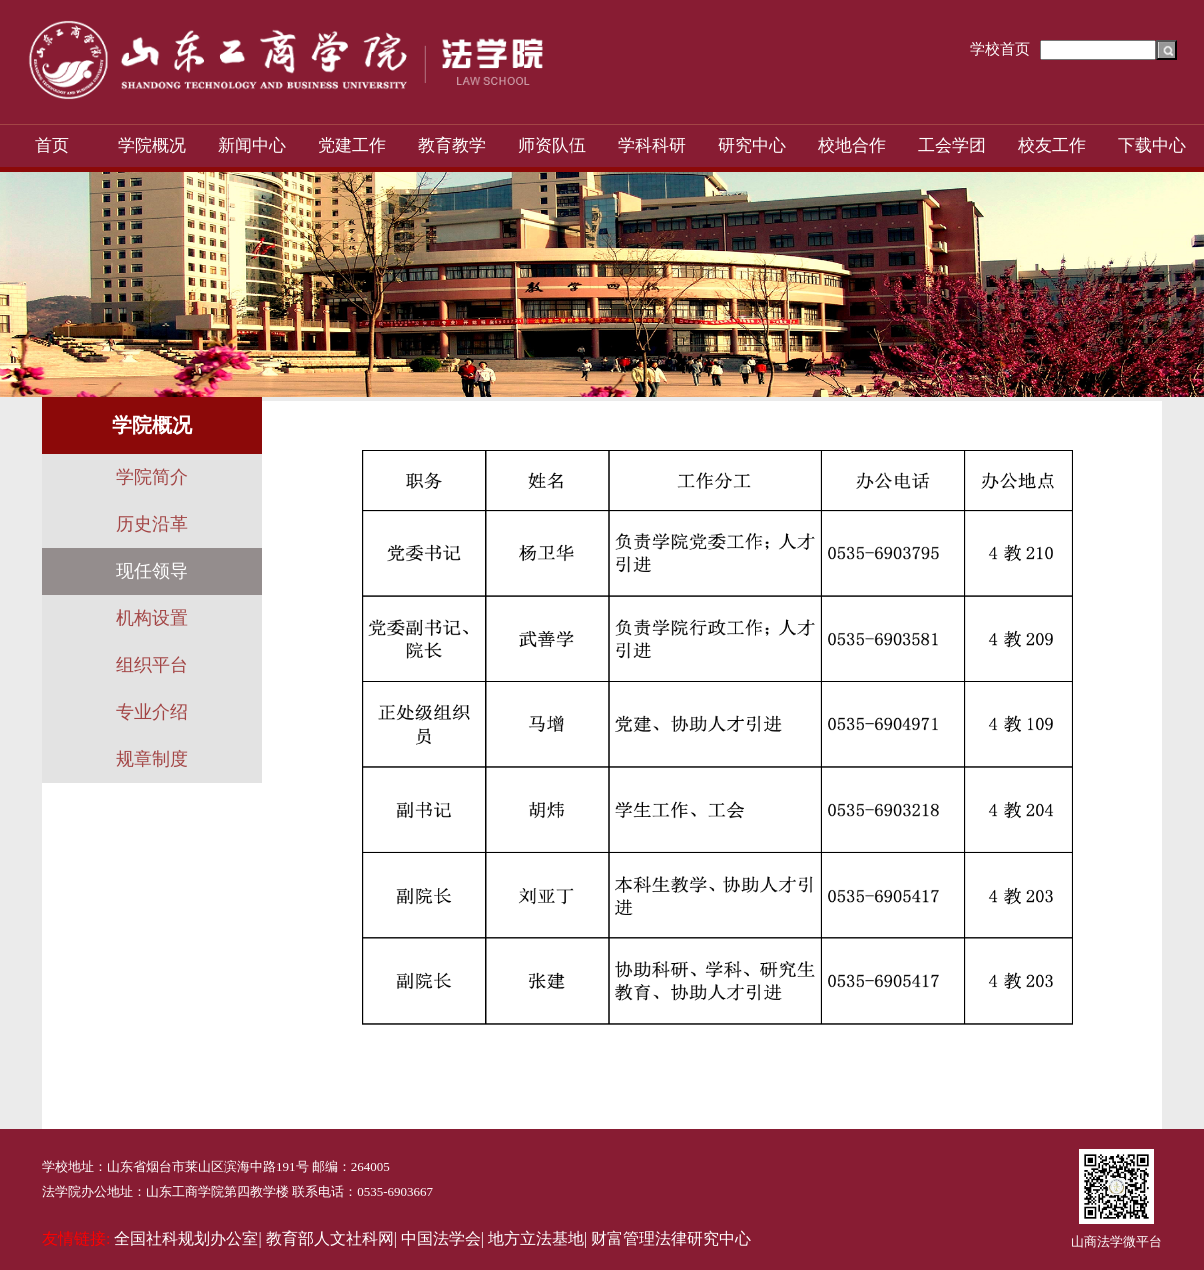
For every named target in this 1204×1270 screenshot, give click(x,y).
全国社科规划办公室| (187, 1238)
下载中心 (1152, 145)
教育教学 (452, 145)
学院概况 (152, 145)
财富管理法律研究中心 (671, 1238)
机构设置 (152, 618)
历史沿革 (152, 524)
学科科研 (652, 145)
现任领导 (152, 571)
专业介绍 (152, 712)
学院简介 (152, 477)
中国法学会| (442, 1238)
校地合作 (852, 145)
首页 (52, 145)
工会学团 (952, 145)
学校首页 (1000, 49)
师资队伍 (552, 145)
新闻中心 (252, 145)
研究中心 (752, 145)
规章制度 (152, 759)
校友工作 (1052, 145)
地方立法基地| (537, 1238)
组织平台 (152, 665)
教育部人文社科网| (331, 1238)
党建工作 (352, 145)
